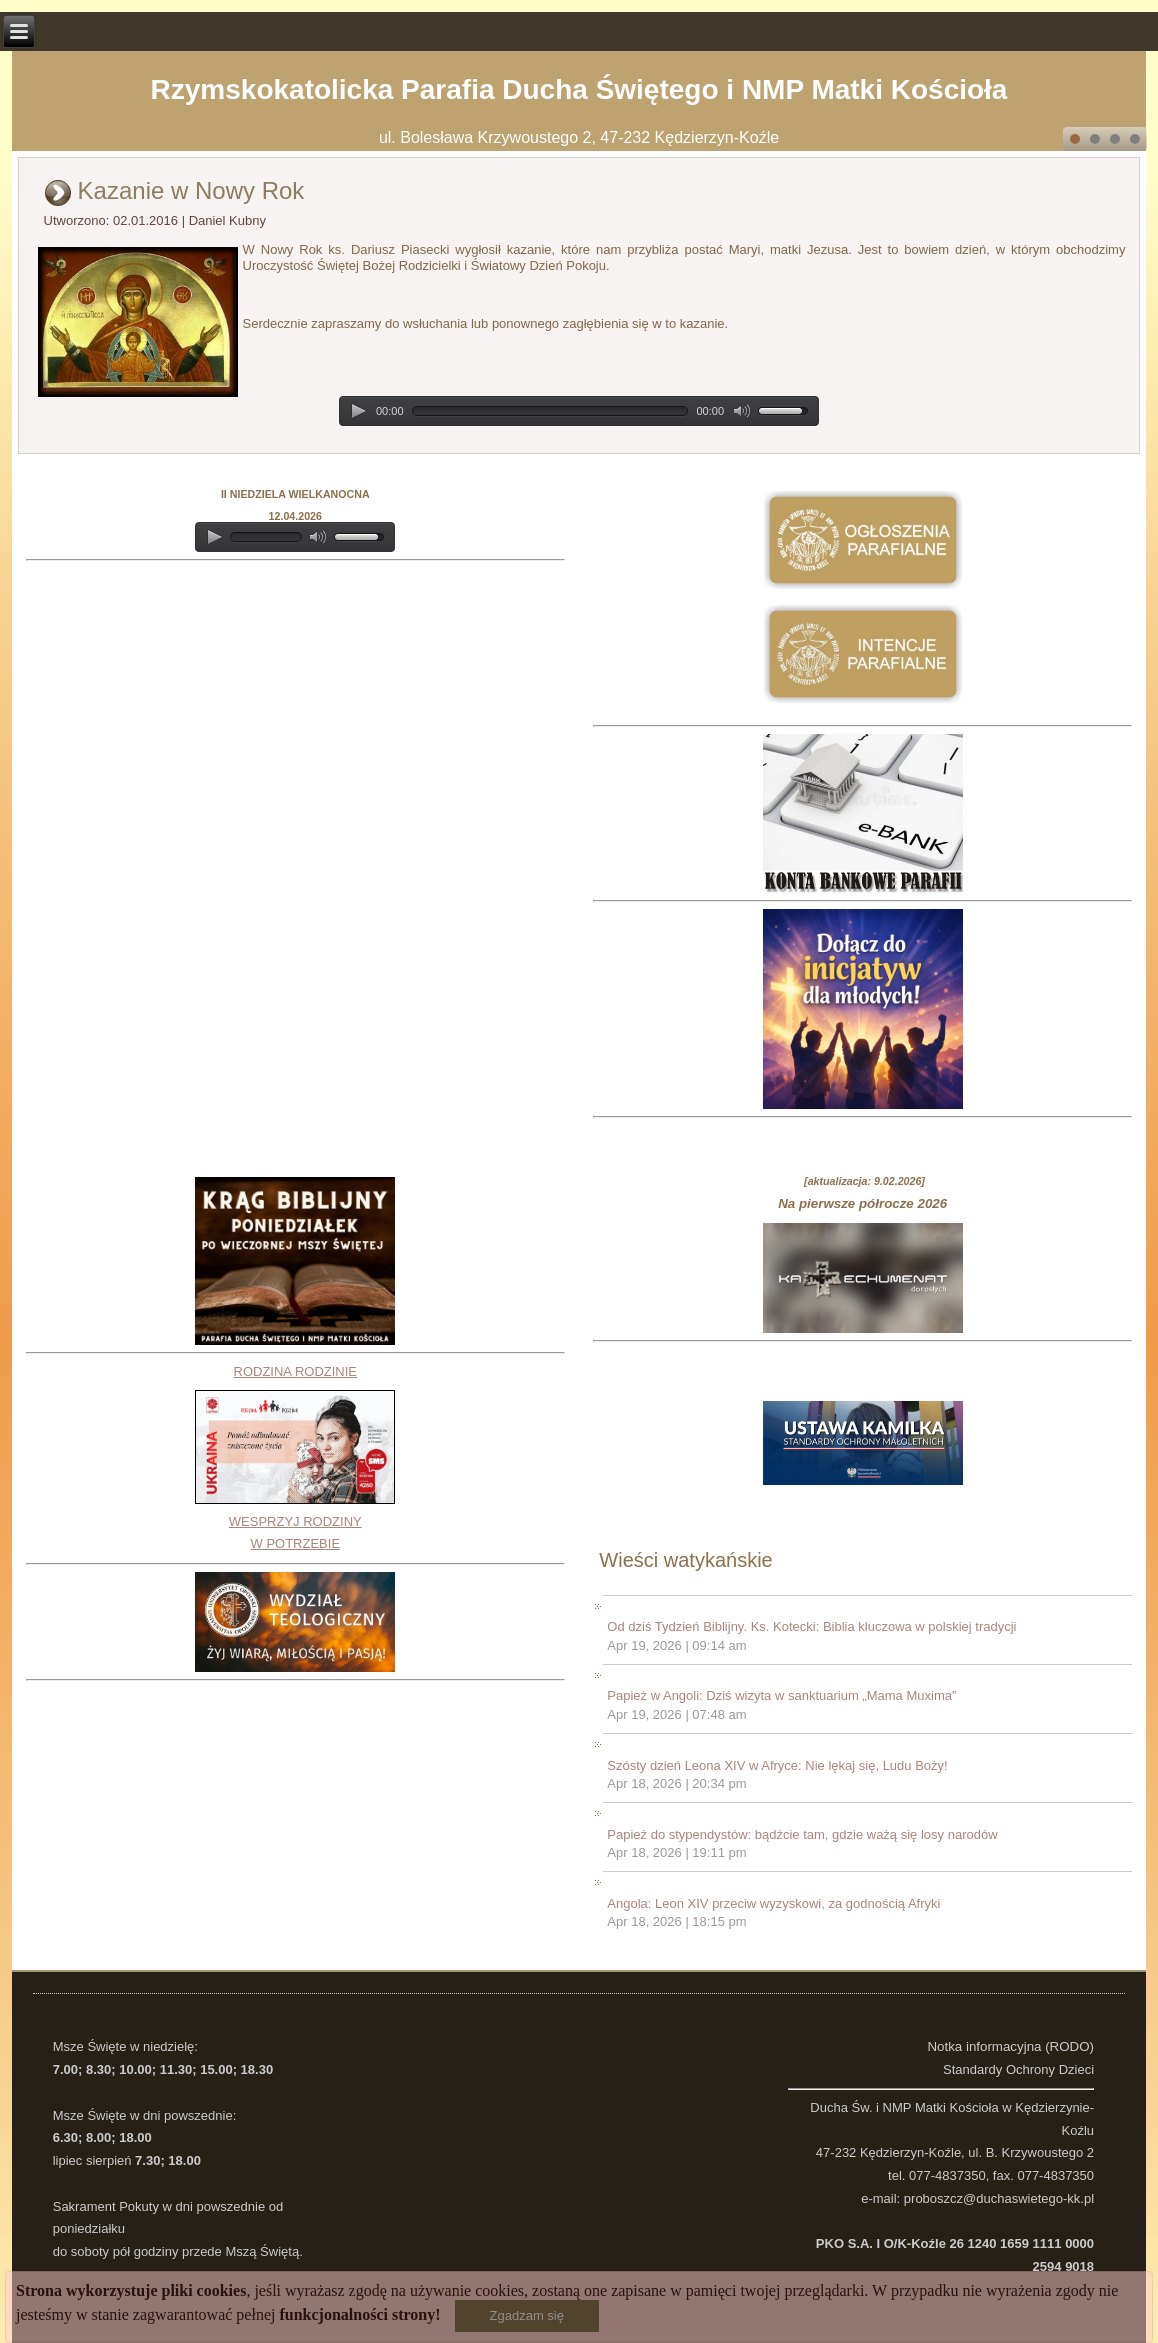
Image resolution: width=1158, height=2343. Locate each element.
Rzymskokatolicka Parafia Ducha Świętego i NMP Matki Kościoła (579, 89)
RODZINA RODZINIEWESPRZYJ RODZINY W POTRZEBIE (295, 1458)
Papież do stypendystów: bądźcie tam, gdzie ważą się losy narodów (802, 1834)
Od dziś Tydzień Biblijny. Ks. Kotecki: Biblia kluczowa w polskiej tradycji (811, 1626)
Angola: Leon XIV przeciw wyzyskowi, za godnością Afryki (773, 1903)
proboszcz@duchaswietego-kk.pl (999, 2198)
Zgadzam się (527, 2315)
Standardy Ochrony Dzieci (1018, 2069)
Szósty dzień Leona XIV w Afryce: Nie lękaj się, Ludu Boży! (777, 1765)
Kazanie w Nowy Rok (191, 190)
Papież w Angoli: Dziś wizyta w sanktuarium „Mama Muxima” (781, 1695)
